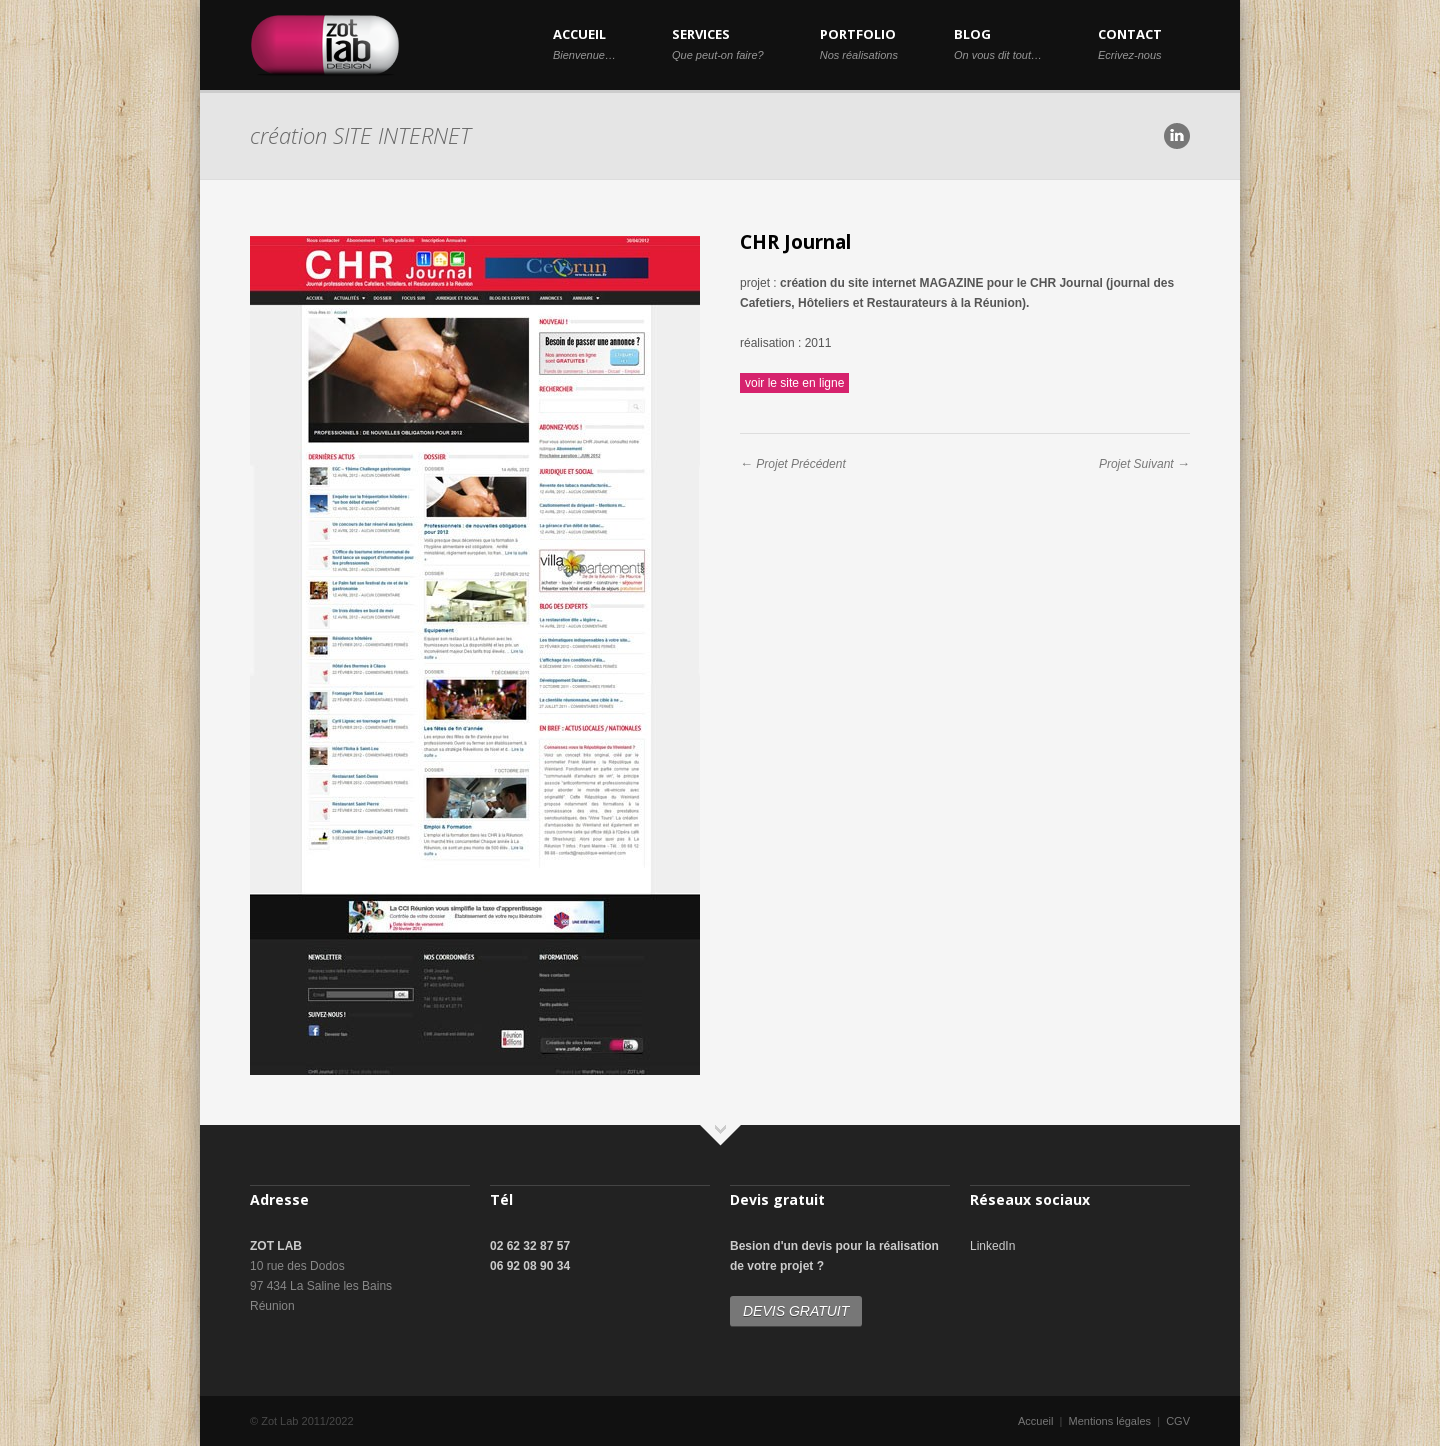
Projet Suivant (1136, 464)
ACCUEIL (584, 43)
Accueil (1035, 1421)
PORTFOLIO (859, 43)
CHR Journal (795, 242)
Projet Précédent (800, 464)
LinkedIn (992, 1246)
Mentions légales (1110, 1421)
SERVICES (718, 43)
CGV (1178, 1421)
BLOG (998, 43)
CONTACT (1130, 43)
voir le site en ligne (794, 383)
